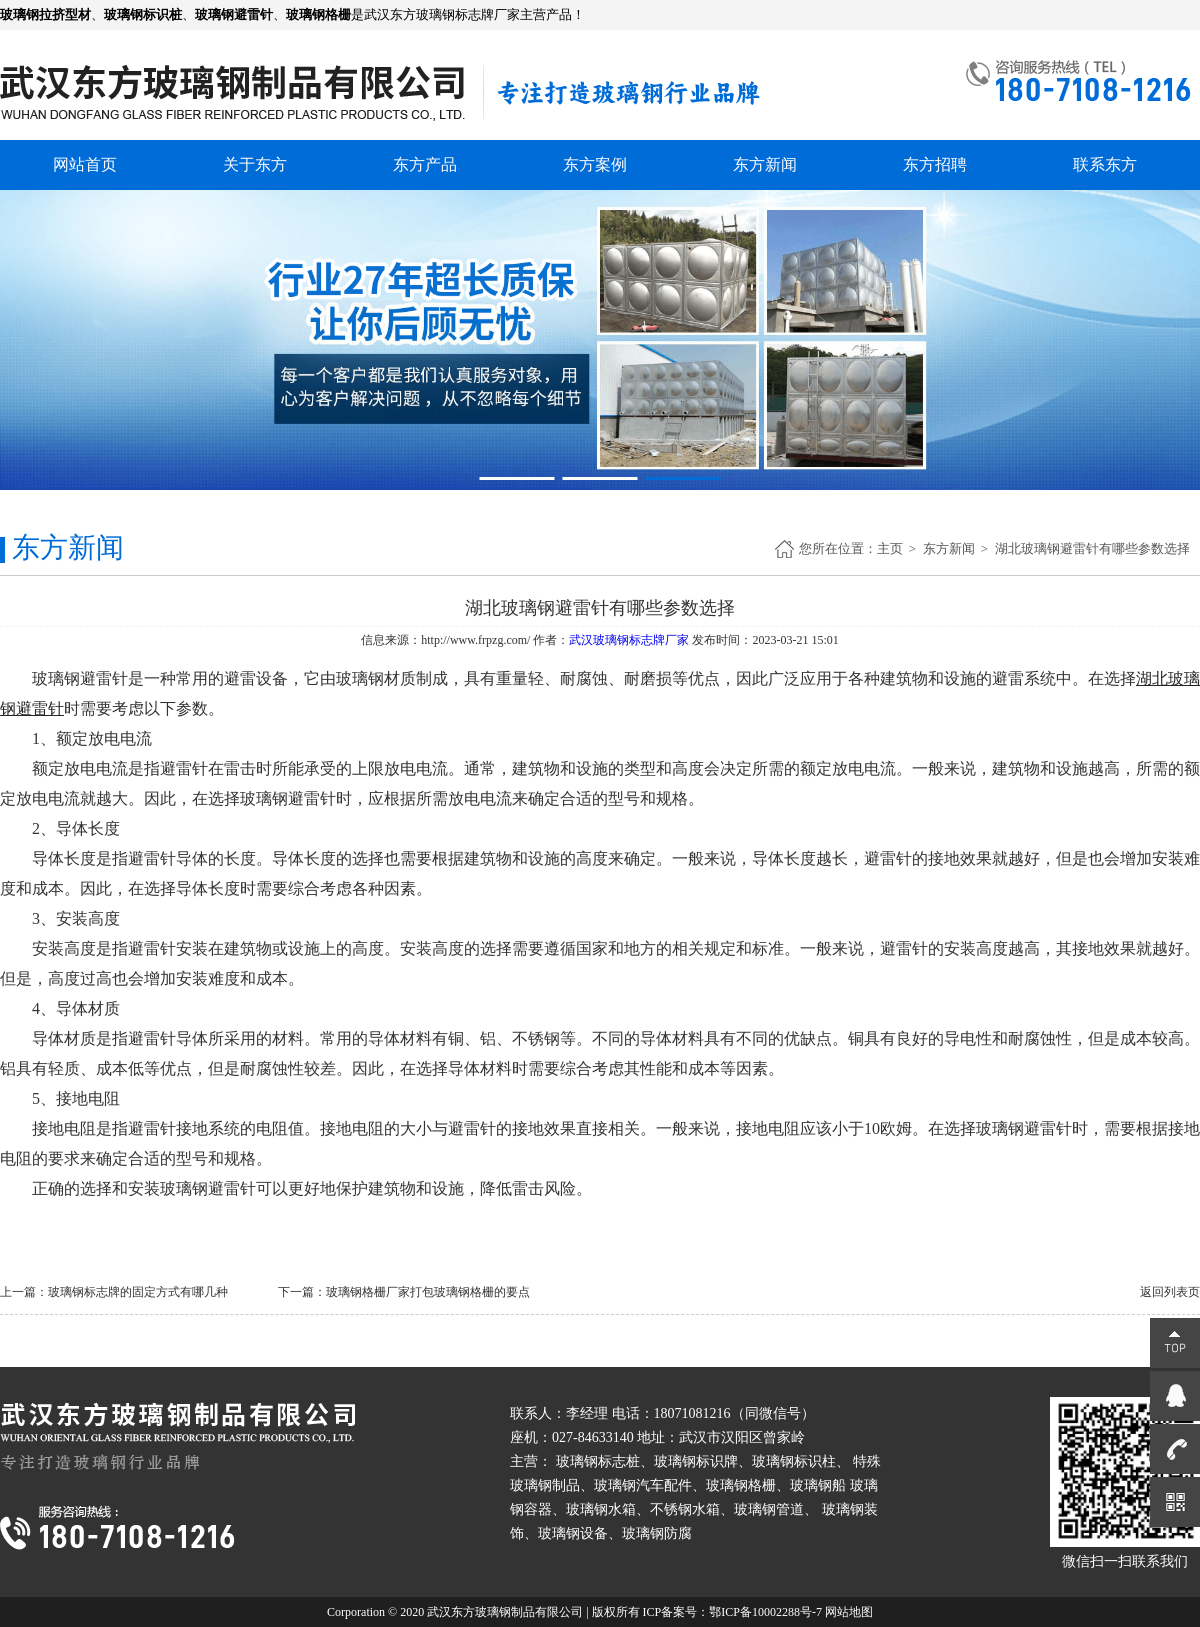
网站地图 (849, 1612)
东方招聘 (935, 164)
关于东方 (255, 164)
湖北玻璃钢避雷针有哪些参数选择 (1092, 548)
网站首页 (85, 164)
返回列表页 (1170, 1292)
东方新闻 (765, 164)
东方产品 (425, 164)
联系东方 (1105, 164)
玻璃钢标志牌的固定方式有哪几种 (138, 1292)
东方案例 (595, 164)
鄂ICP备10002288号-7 (765, 1612)
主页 (890, 548)
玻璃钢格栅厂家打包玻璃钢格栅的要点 (428, 1292)
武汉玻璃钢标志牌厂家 (629, 640)
